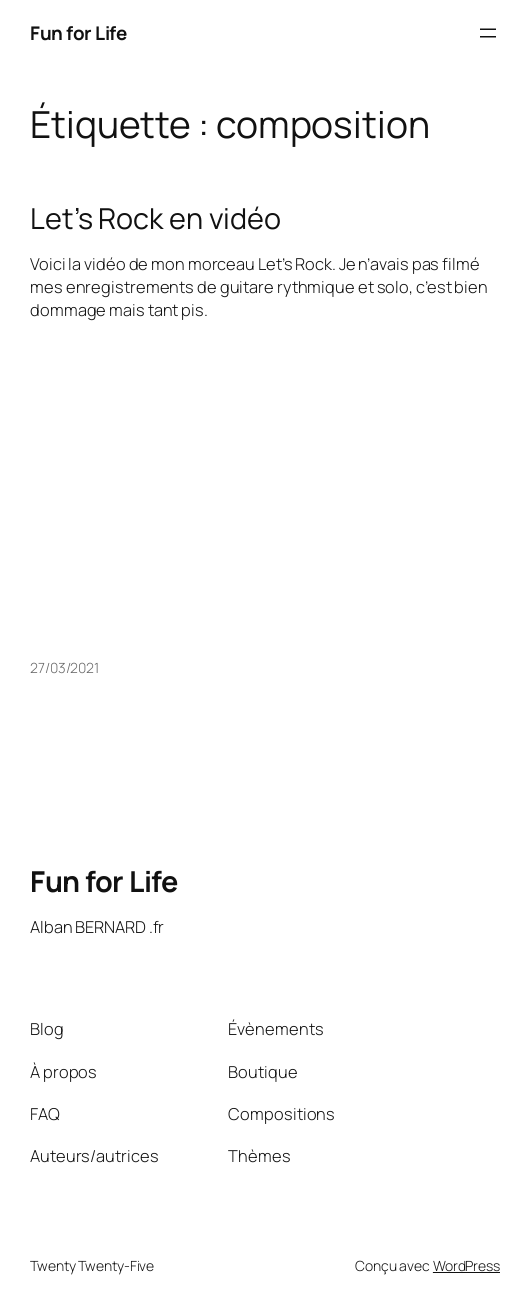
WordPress (466, 1265)
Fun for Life (78, 33)
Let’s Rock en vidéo (155, 218)
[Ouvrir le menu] (488, 33)
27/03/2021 (64, 667)
